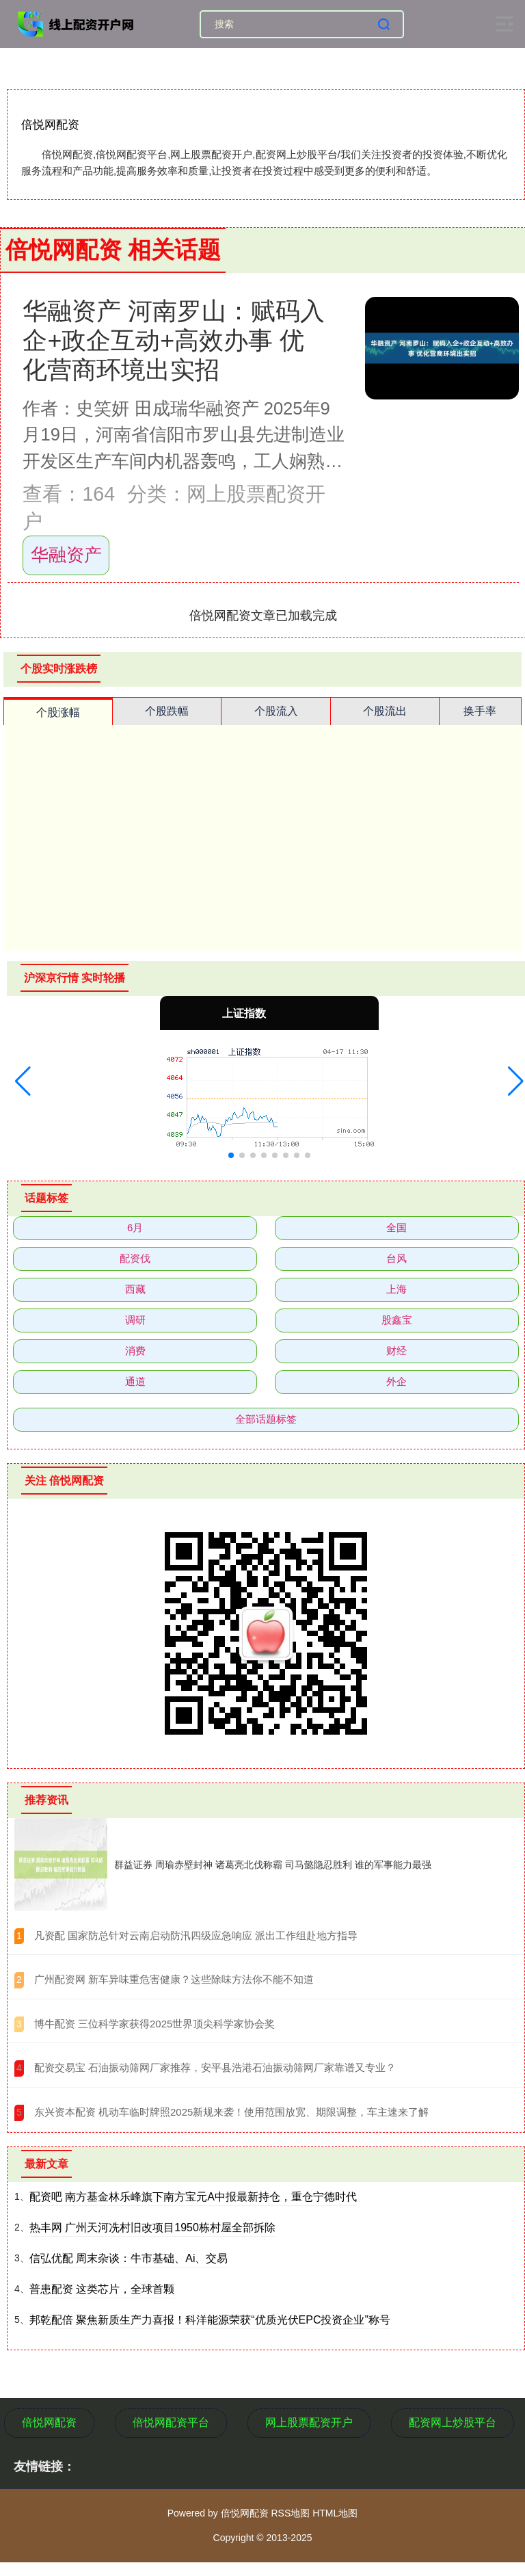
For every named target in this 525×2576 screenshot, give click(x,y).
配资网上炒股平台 (452, 2422)
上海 (396, 1289)
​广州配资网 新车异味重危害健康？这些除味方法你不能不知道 (174, 1979)
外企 (396, 1381)
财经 (396, 1350)
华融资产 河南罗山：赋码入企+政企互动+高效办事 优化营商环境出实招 (174, 341)
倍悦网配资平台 (171, 2422)
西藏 (135, 1289)
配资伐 (135, 1258)
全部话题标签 (266, 1419)
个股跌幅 (167, 711)
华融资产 (66, 554)
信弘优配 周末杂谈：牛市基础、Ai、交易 (128, 2258)
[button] (23, 1081)
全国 (396, 1227)
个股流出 (385, 711)
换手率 (479, 711)
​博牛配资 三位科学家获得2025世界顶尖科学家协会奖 (154, 2023)
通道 (135, 1381)
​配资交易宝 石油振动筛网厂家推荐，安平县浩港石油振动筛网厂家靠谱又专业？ (215, 2067)
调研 (135, 1320)
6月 (135, 1227)
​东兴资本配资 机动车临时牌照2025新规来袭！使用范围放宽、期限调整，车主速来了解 (231, 2112)
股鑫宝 (396, 1320)
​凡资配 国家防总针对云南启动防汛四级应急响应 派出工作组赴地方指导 (196, 1935)
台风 (396, 1258)
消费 (135, 1350)
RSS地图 (290, 2513)
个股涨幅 (58, 712)
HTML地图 (335, 2513)
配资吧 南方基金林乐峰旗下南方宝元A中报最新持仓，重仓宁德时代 (193, 2197)
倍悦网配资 (49, 2422)
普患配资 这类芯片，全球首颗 (101, 2289)
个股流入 (276, 711)
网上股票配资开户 (309, 2422)
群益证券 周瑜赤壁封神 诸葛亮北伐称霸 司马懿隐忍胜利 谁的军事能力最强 (272, 1864)
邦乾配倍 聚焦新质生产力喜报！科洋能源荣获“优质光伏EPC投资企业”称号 (209, 2320)
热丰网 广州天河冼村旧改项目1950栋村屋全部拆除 (152, 2227)
